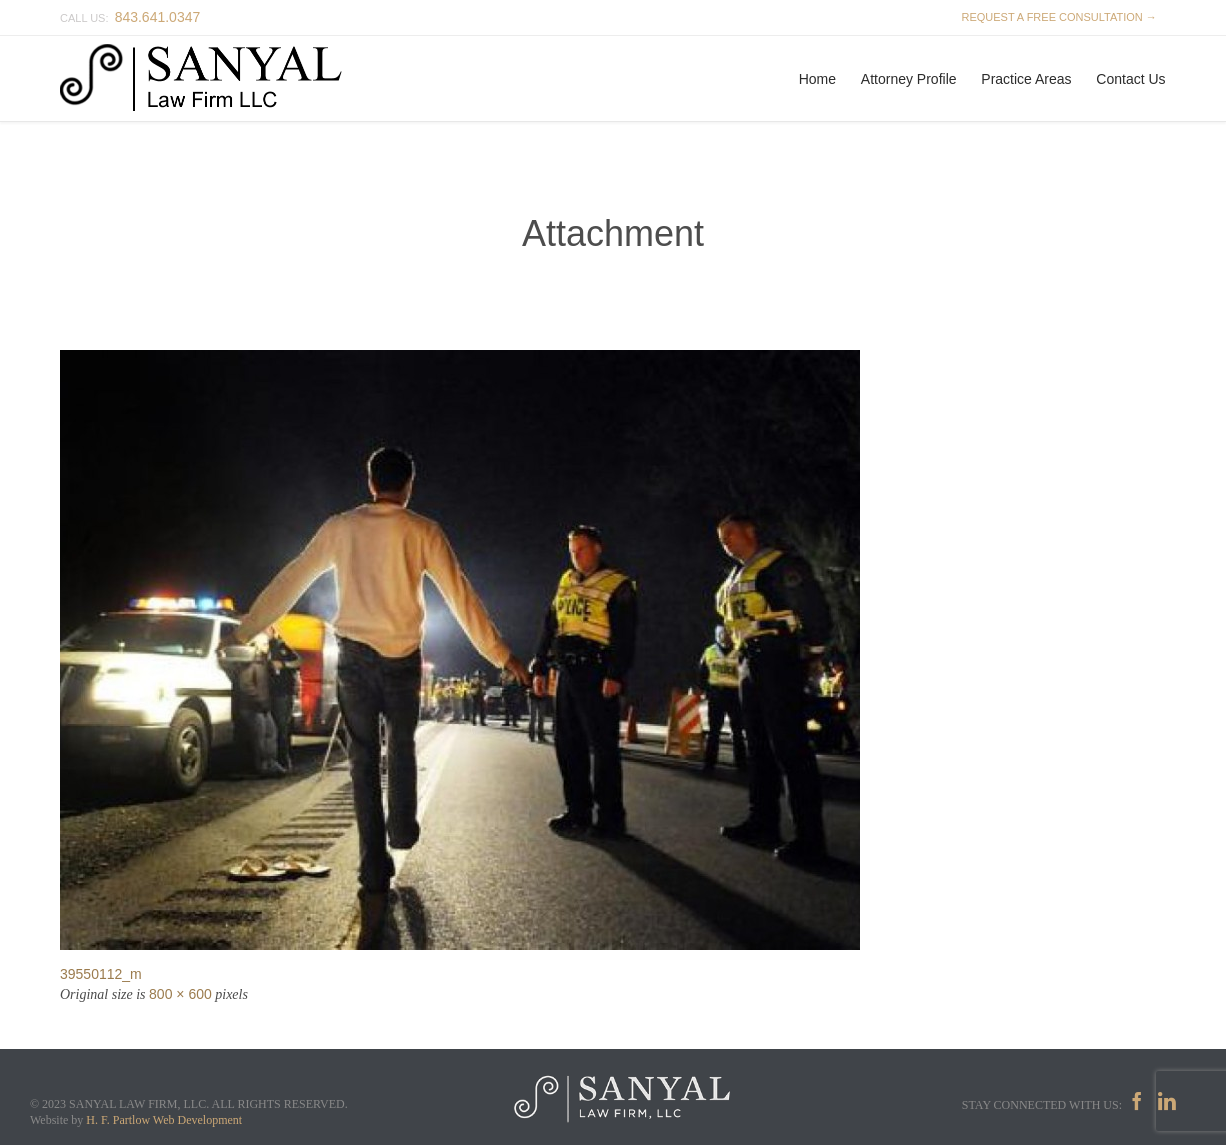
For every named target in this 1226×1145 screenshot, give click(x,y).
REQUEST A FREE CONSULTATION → (1056, 17)
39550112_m (101, 974)
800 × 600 (180, 994)
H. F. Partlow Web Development (164, 1120)
